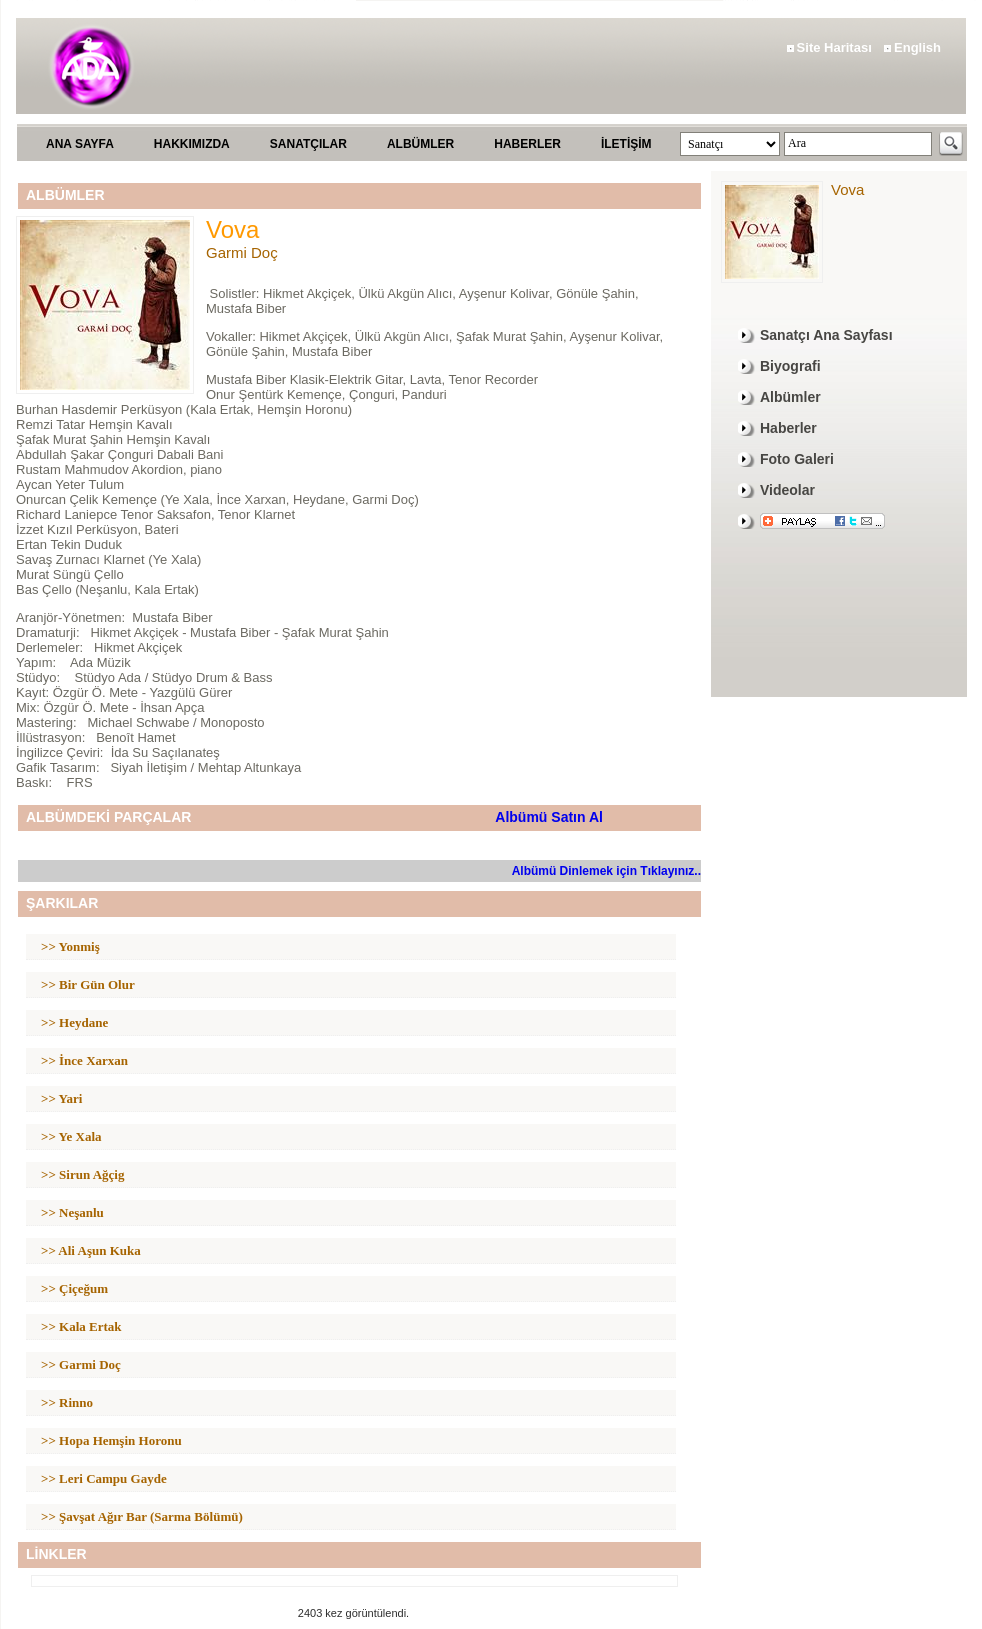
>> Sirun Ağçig (82, 1174)
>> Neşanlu (72, 1212)
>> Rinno (67, 1402)
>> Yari (61, 1098)
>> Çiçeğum (74, 1288)
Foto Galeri (797, 459)
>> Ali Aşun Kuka (91, 1250)
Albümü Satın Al (549, 817)
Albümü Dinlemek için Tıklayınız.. (606, 871)
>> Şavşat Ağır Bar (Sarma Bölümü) (142, 1516)
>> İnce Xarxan (84, 1060)
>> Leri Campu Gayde (104, 1478)
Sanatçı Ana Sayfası (826, 335)
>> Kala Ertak (81, 1326)
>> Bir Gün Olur (88, 984)
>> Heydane (74, 1022)
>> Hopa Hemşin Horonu (111, 1440)
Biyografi (790, 366)
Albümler (790, 397)
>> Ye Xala (71, 1136)
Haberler (788, 428)
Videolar (787, 490)
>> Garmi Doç (81, 1364)
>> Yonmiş (70, 946)
